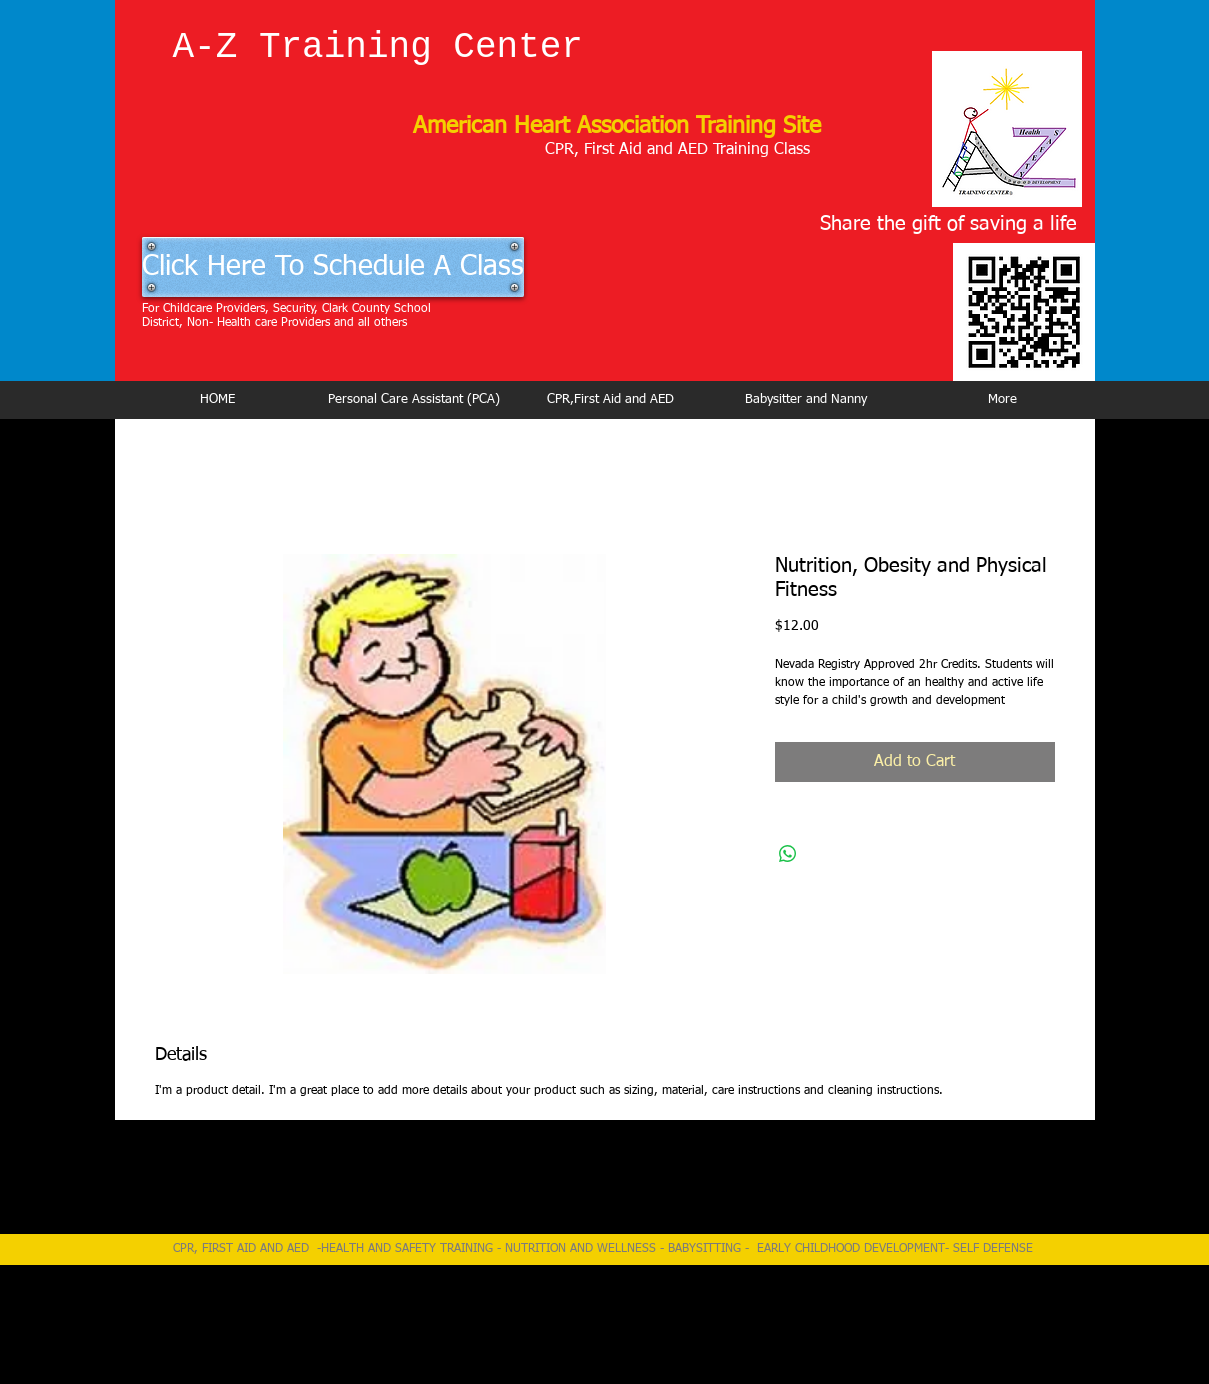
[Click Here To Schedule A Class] (333, 267)
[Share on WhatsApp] (788, 854)
